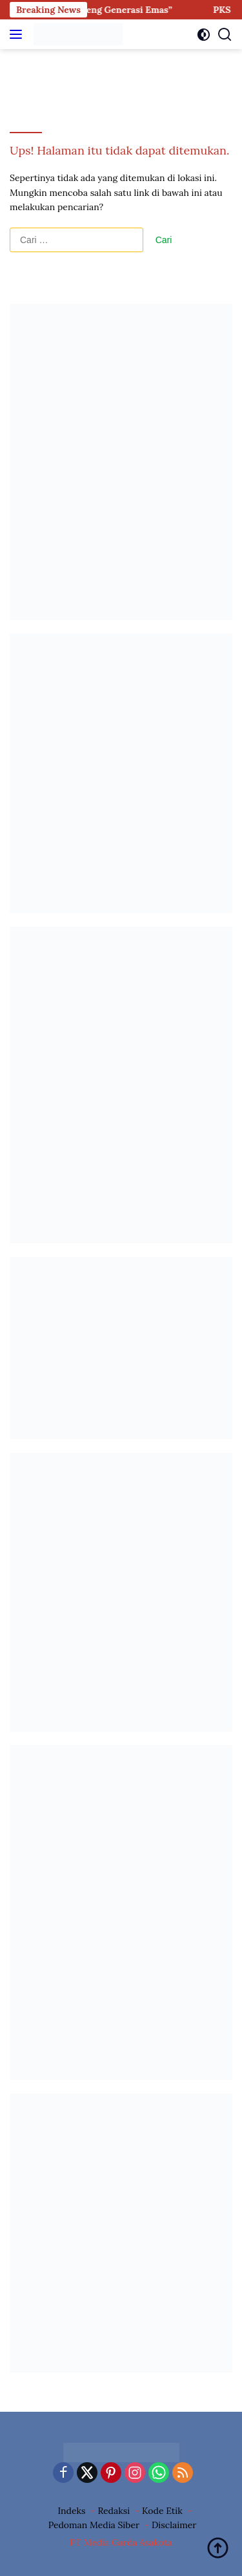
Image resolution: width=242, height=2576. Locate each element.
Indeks (71, 2511)
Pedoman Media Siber (93, 2525)
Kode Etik (162, 2511)
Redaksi (113, 2511)
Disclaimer (174, 2525)
